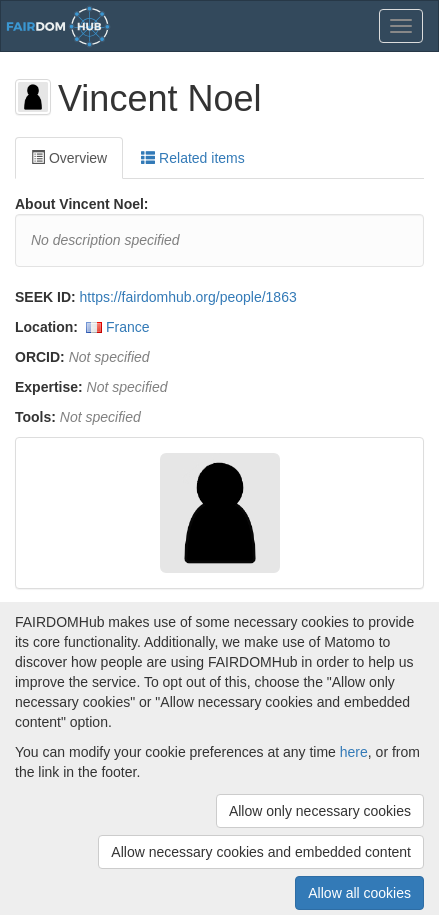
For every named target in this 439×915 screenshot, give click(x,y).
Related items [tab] (192, 158)
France (128, 327)
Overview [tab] (69, 158)
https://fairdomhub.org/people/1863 (188, 297)
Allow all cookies (359, 893)
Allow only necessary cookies (320, 811)
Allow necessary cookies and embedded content (261, 852)
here (354, 752)
